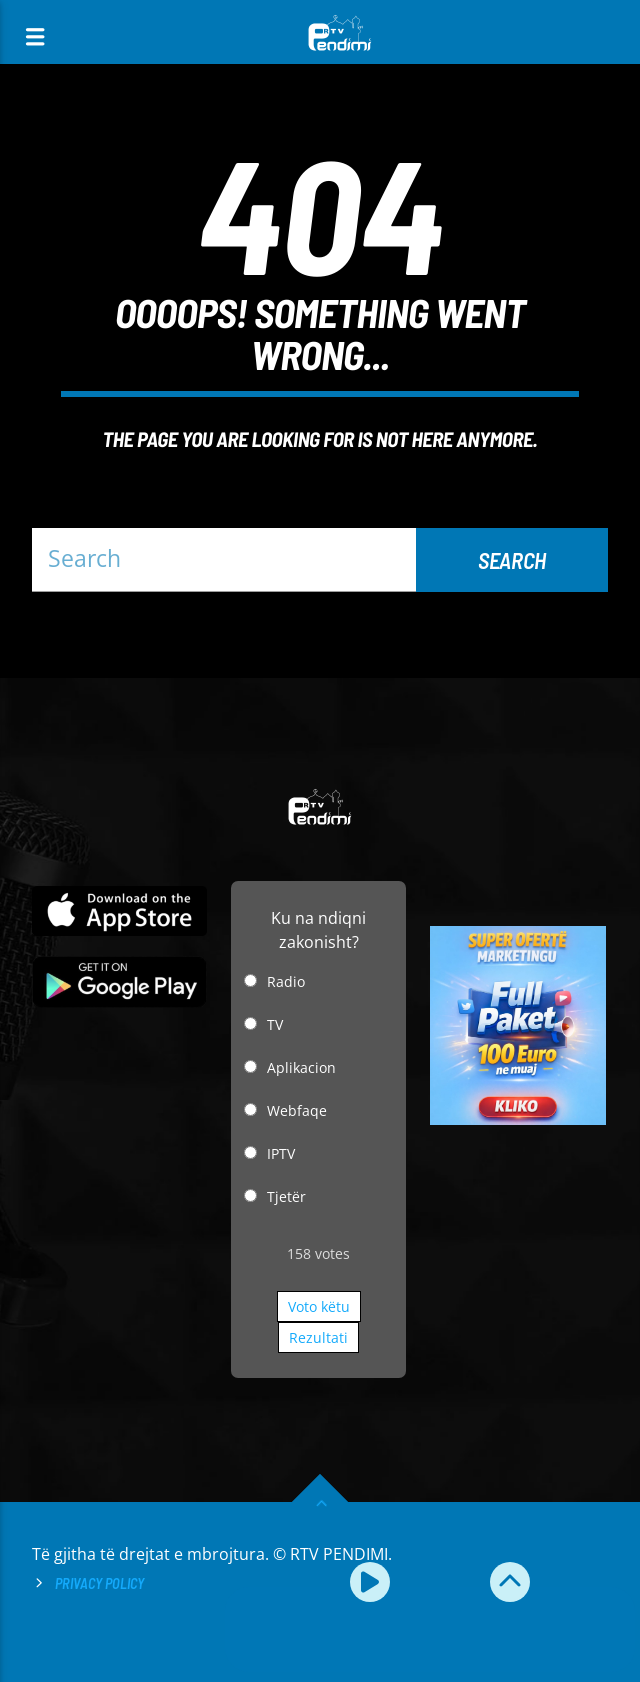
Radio (286, 981)
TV (275, 1024)
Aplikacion (301, 1067)
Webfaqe (297, 1110)
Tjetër (286, 1196)
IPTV (281, 1153)
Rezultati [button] (318, 1337)
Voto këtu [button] (319, 1306)
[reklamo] (517, 1119)
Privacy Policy (99, 1583)
